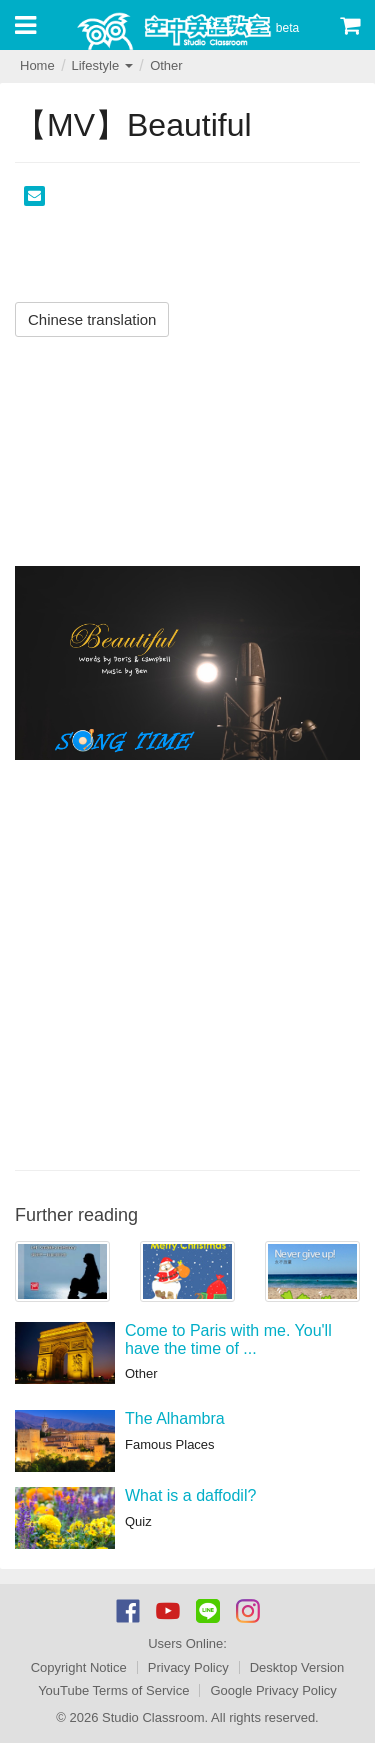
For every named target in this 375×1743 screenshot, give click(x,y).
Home (37, 65)
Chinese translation (92, 319)
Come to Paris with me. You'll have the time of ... (228, 1339)
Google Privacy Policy (273, 1690)
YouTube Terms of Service (113, 1690)
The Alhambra (175, 1418)
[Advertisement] (187, 962)
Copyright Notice (79, 1667)
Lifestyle (101, 65)
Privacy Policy (188, 1667)
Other (166, 65)
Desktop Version (297, 1667)
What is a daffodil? (190, 1495)
